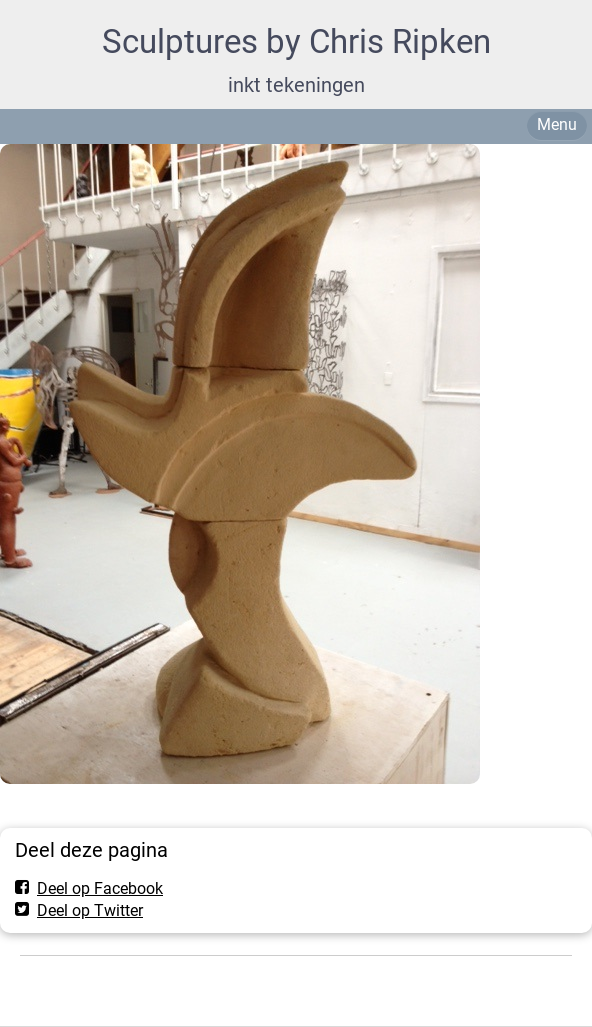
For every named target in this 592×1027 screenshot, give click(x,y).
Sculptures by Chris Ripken (296, 41)
